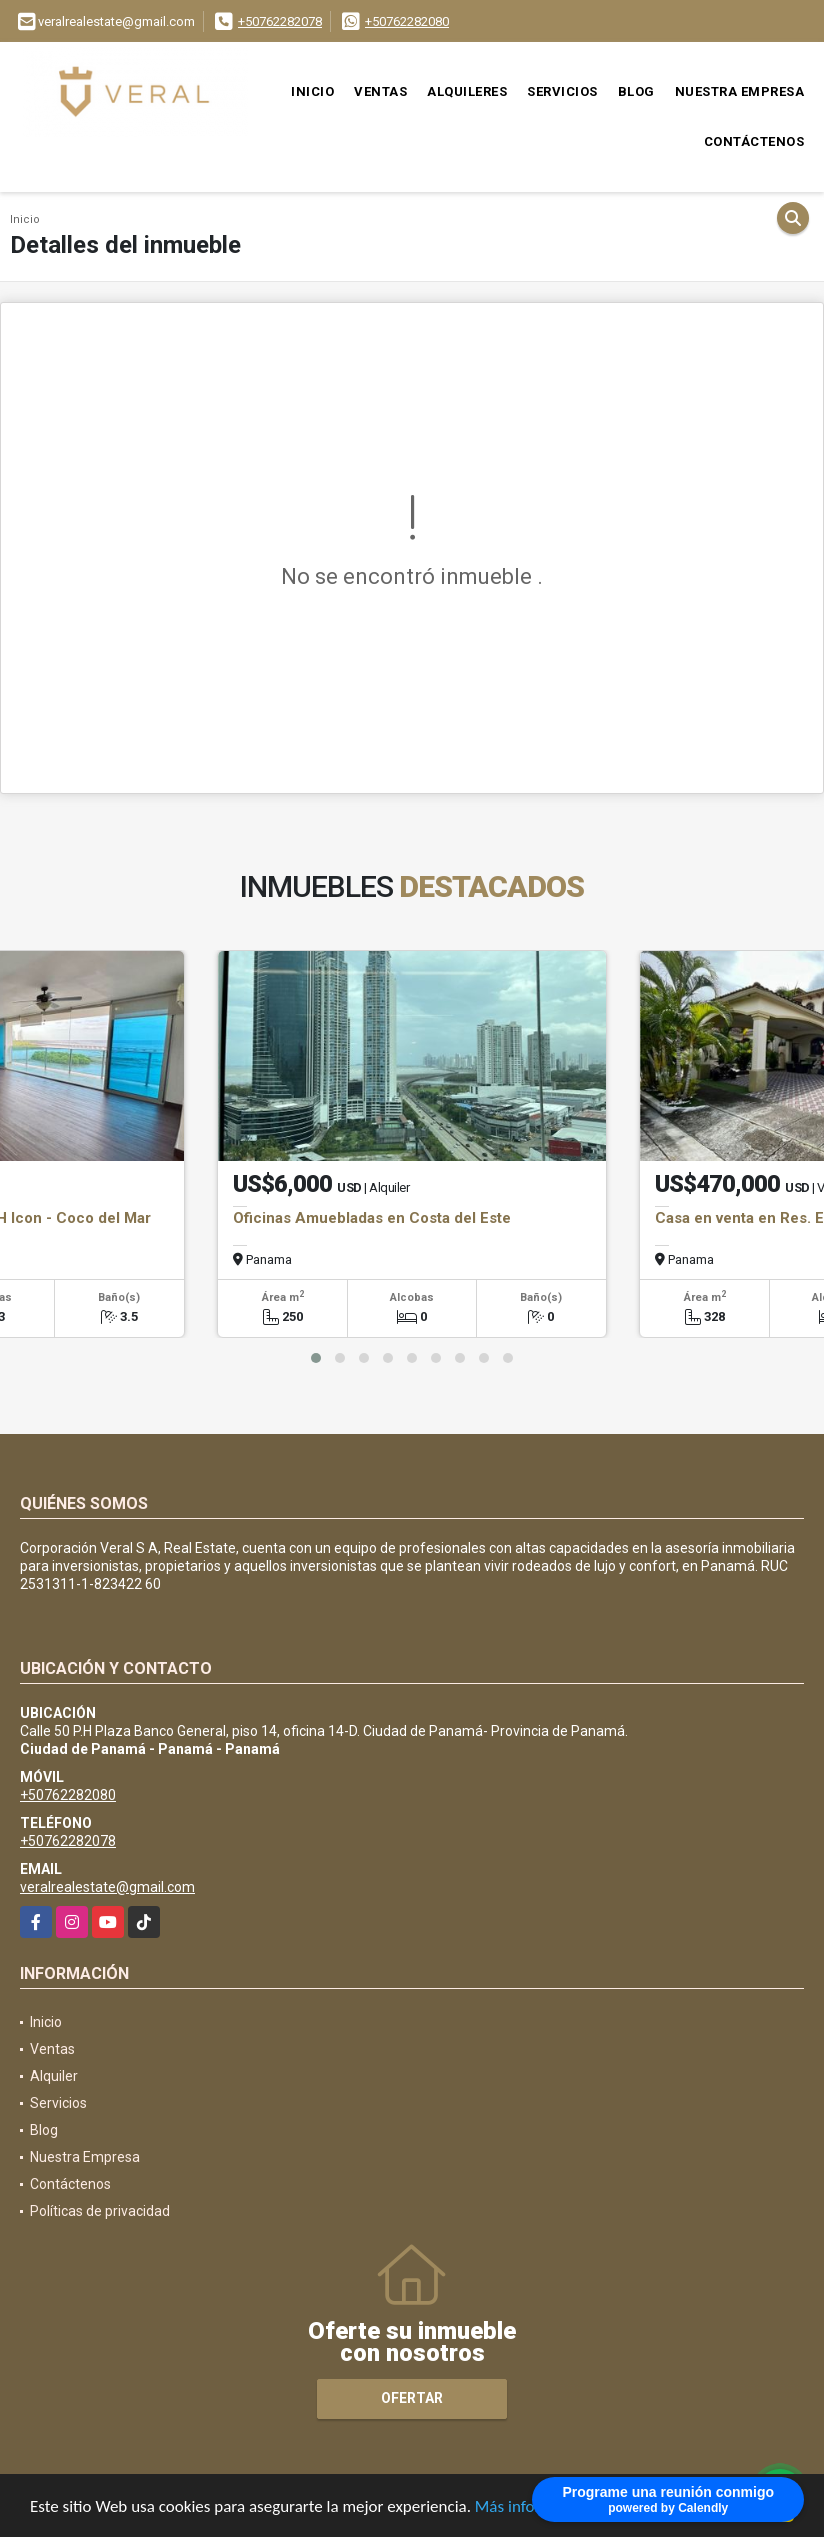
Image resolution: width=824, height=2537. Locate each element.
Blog (636, 91)
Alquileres (467, 91)
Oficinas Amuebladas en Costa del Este (372, 1218)
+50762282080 (407, 21)
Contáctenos (754, 141)
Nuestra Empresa (740, 91)
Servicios (562, 91)
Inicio (312, 91)
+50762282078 (280, 21)
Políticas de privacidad (100, 2211)
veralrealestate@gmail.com (107, 1887)
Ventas (380, 91)
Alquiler (54, 2076)
